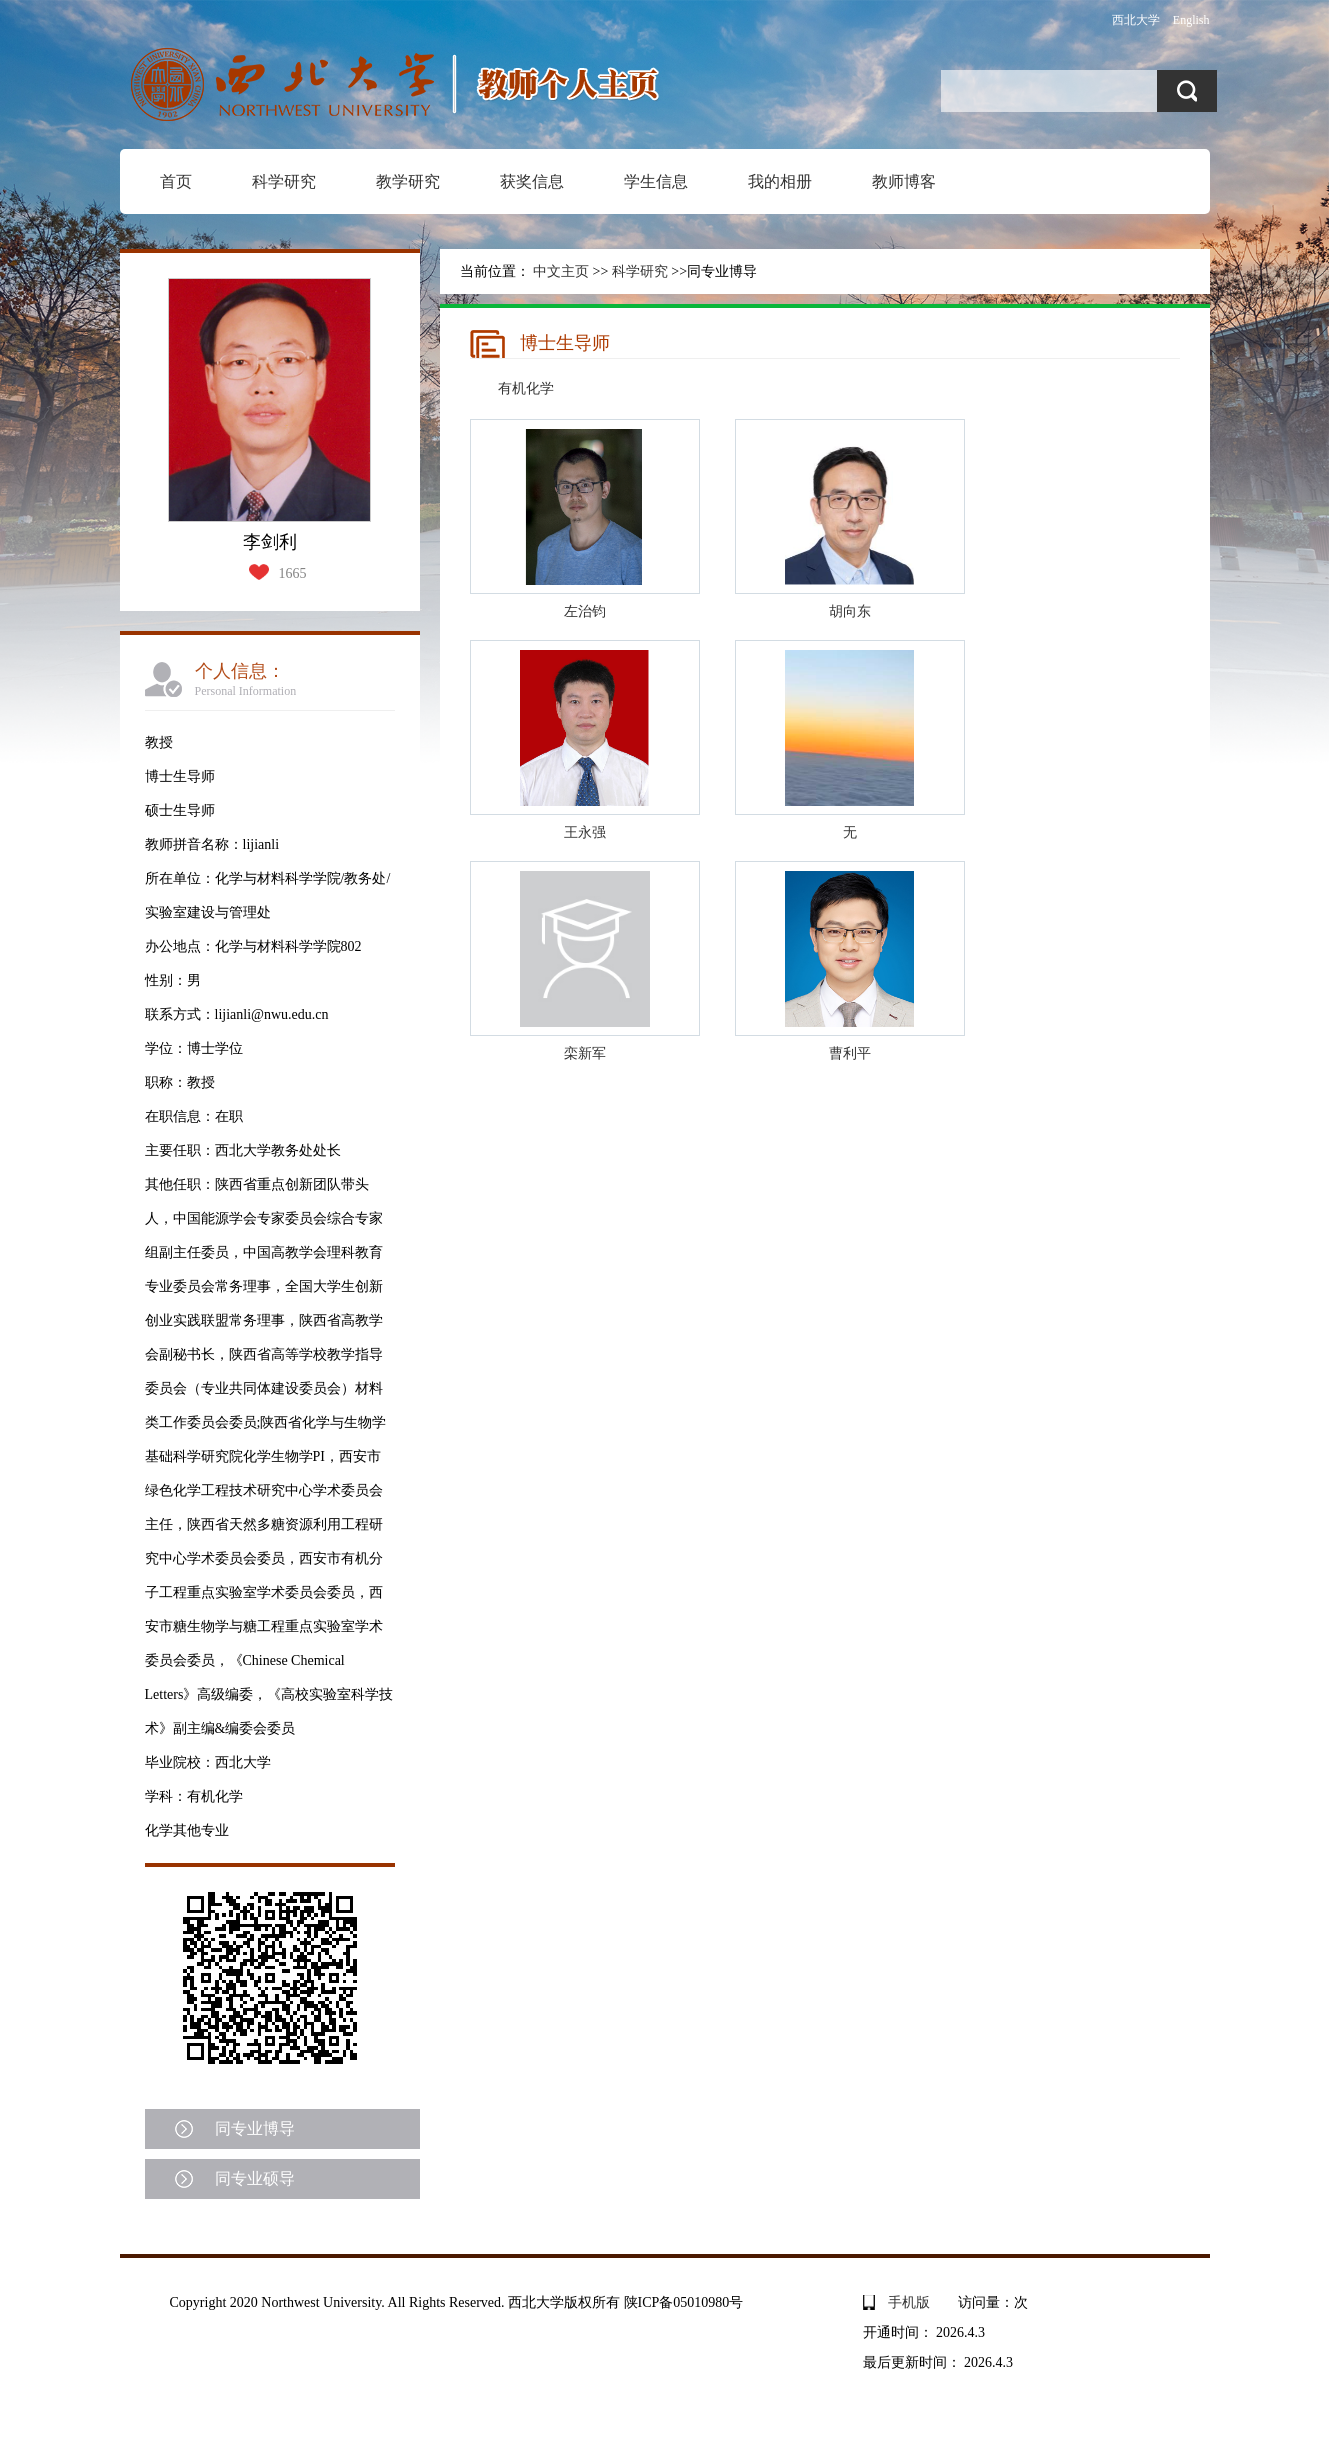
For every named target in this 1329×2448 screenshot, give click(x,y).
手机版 (909, 2302)
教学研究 (408, 181)
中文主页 (561, 271)
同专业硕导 (255, 2178)
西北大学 (1136, 20)
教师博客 (904, 181)
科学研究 (284, 181)
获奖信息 (532, 181)
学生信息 (656, 181)
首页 (176, 181)
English (1191, 20)
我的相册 (780, 181)
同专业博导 (255, 2128)
